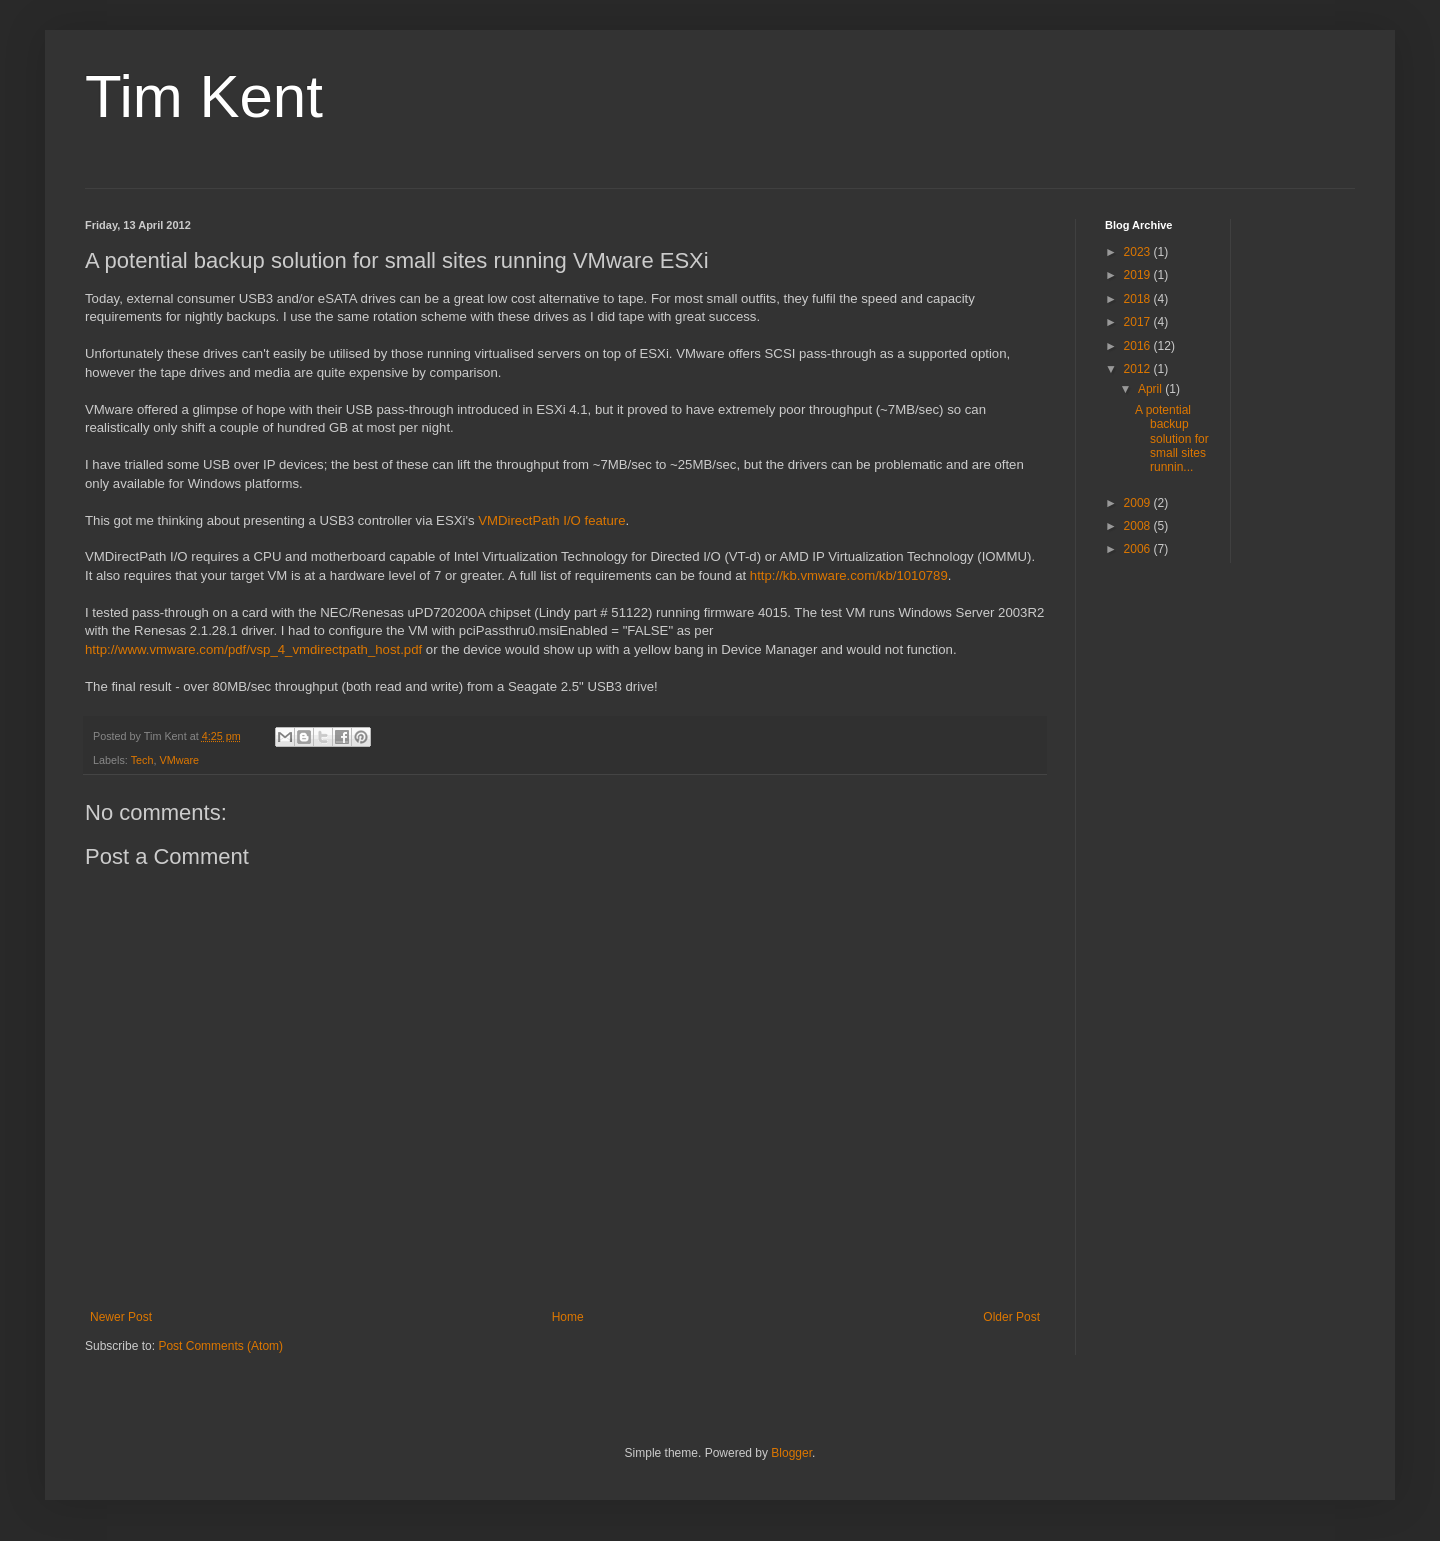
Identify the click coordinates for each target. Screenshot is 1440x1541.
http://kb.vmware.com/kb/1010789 (849, 575)
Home (568, 1317)
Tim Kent (204, 96)
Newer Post (121, 1317)
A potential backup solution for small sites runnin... (1172, 439)
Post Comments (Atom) (220, 1346)
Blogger (791, 1453)
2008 (1139, 526)
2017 (1139, 322)
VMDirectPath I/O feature (551, 520)
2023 (1139, 252)
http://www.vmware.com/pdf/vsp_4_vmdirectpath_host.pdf (253, 649)
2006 (1139, 549)
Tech (142, 760)
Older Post (1011, 1317)
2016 (1139, 346)
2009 (1139, 503)
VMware (179, 760)
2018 (1139, 299)
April (1151, 389)
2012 (1139, 369)
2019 (1139, 275)
